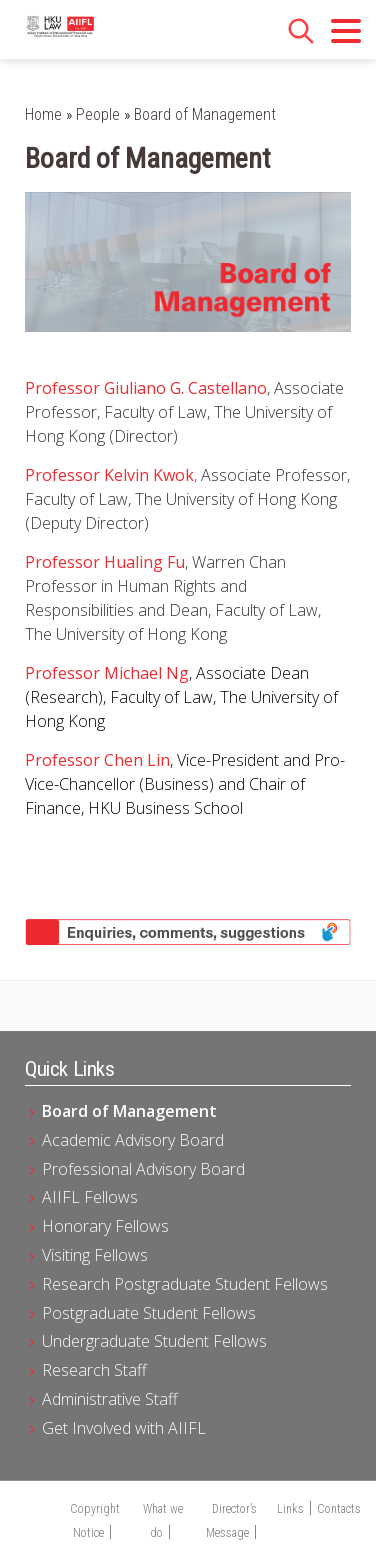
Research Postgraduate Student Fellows (185, 1284)
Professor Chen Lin (97, 760)
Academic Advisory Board (133, 1140)
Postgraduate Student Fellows (149, 1313)
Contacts (339, 1509)
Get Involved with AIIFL (124, 1428)
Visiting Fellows (95, 1255)
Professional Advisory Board (143, 1169)
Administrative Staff (110, 1399)
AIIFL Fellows (90, 1197)
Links (290, 1509)
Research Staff (94, 1370)
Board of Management (129, 1111)
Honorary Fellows (105, 1226)
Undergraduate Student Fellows (154, 1341)
